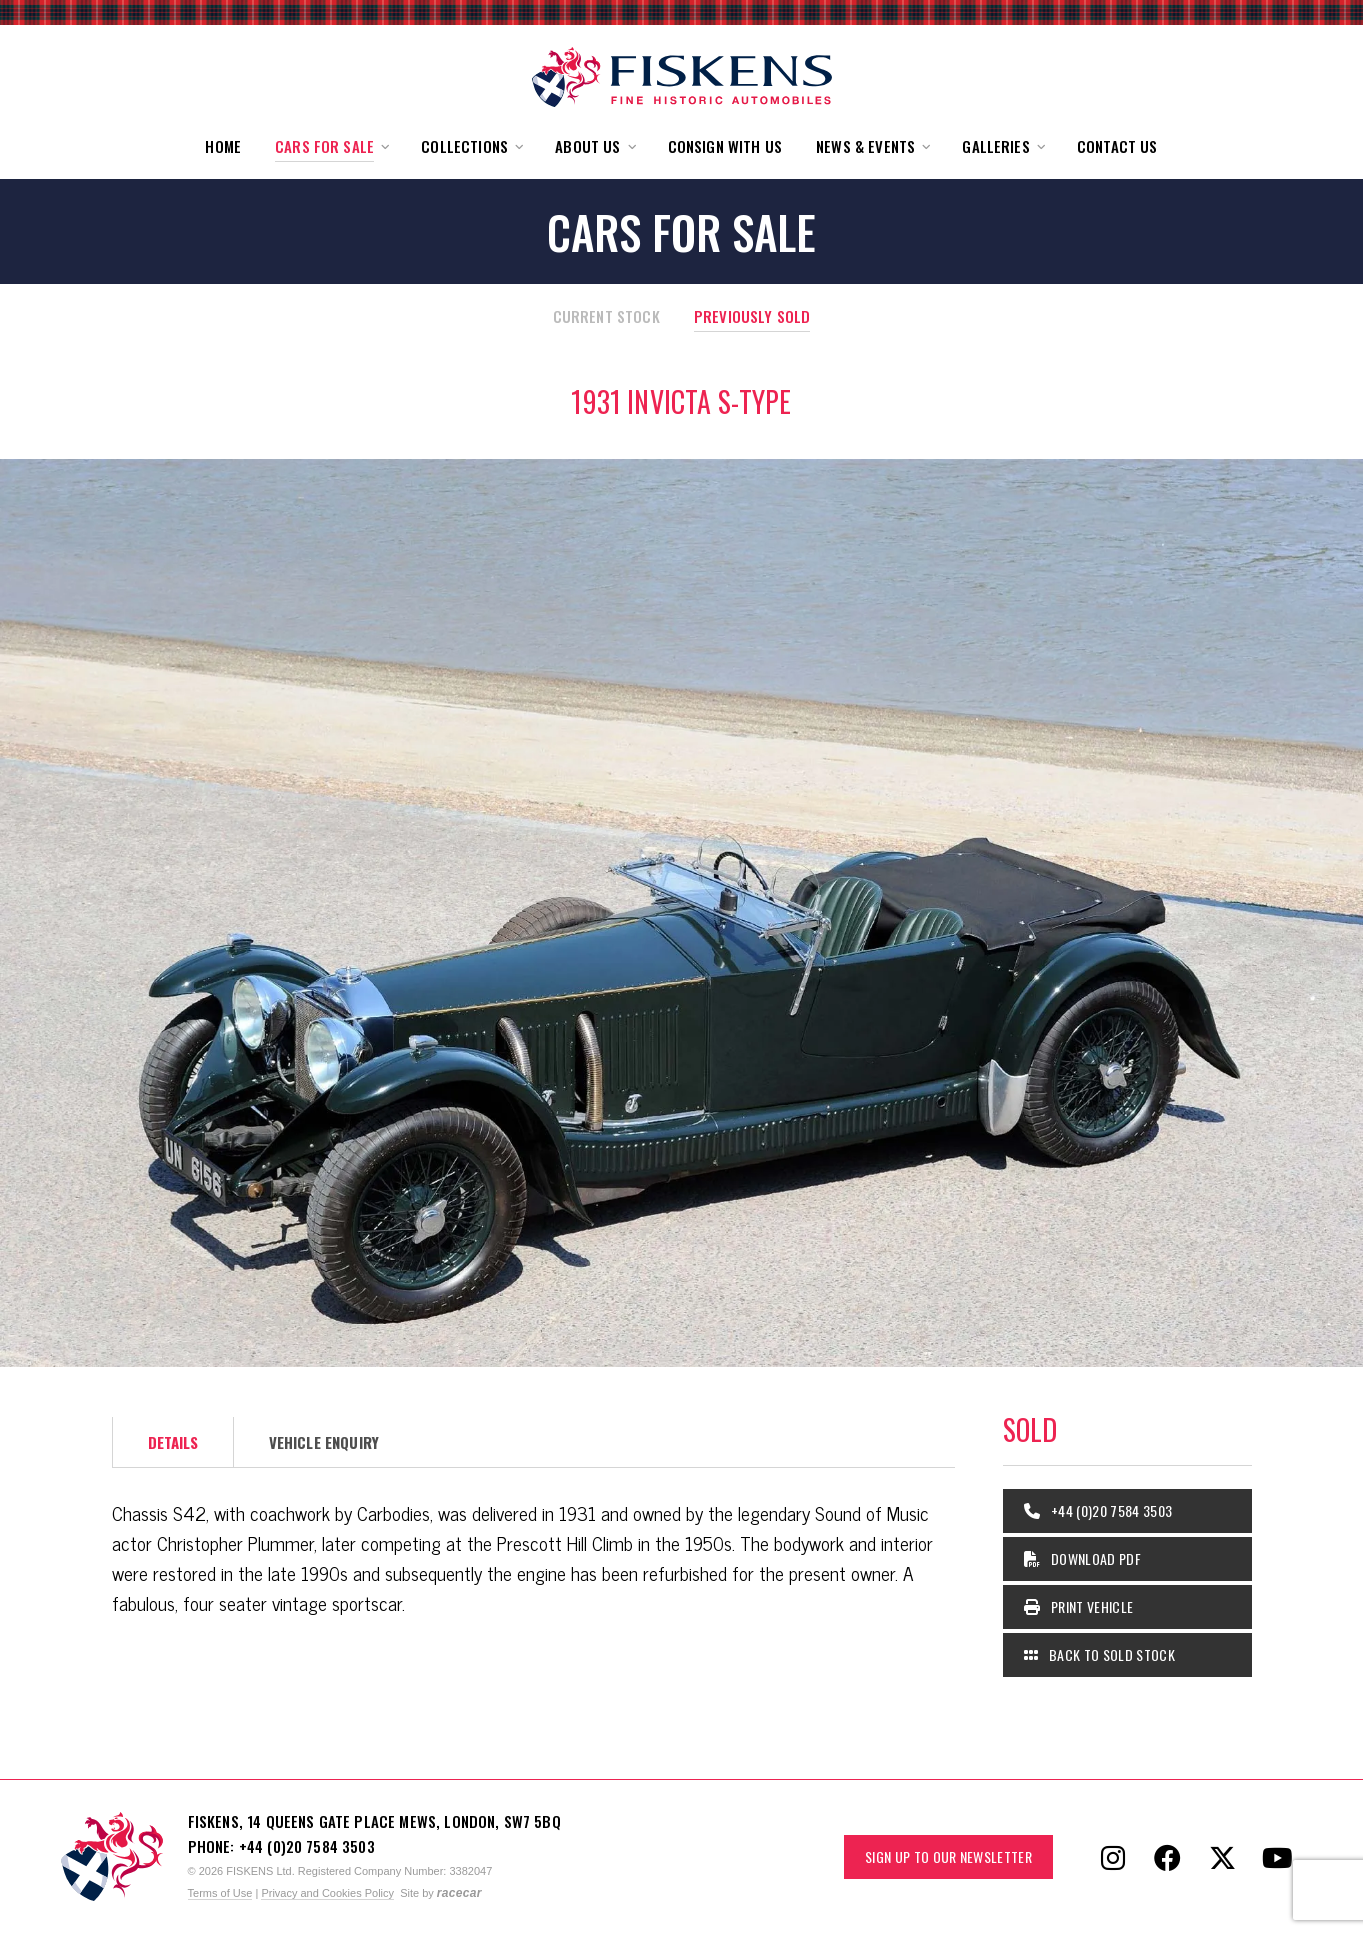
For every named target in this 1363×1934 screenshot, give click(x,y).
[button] (331, 146)
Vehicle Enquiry (324, 1442)
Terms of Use (220, 1893)
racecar (459, 1893)
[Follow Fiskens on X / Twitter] (1223, 1857)
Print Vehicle (1079, 1606)
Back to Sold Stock (1099, 1654)
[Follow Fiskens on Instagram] (1113, 1857)
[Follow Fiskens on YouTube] (1278, 1857)
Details (173, 1442)
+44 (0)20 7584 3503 (1098, 1510)
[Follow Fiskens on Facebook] (1168, 1857)
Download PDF (1083, 1558)
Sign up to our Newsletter (948, 1856)
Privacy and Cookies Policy (327, 1893)
